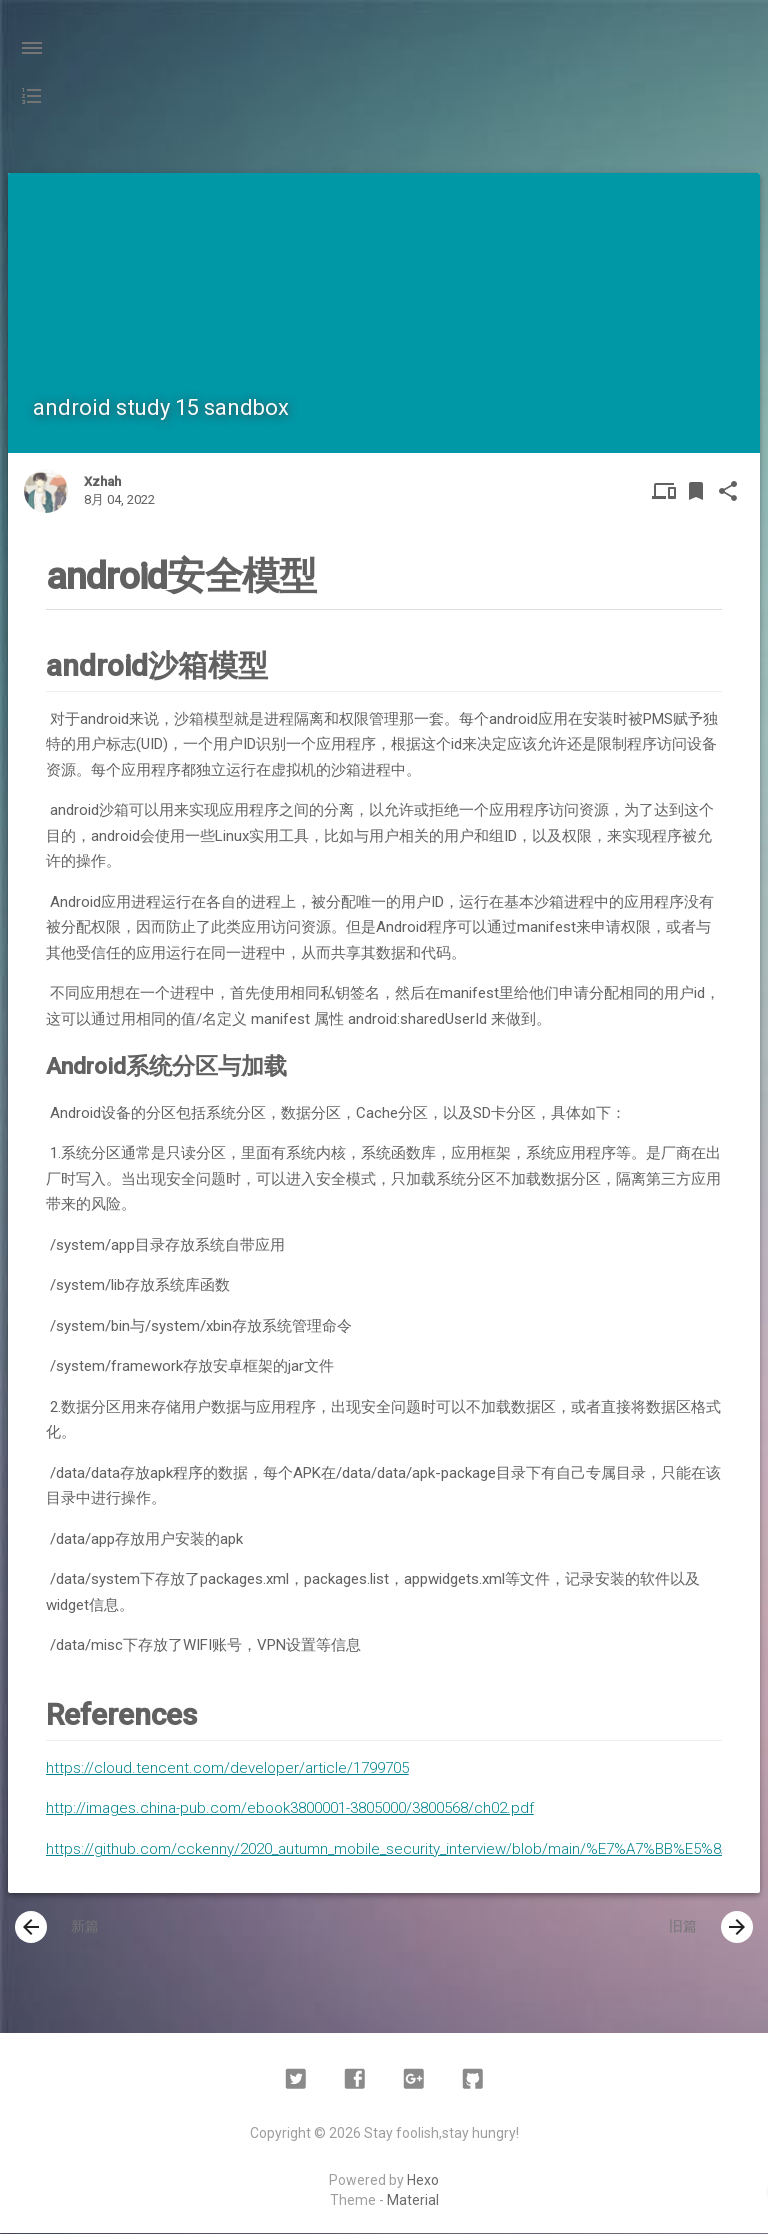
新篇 (57, 1928)
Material (413, 2201)
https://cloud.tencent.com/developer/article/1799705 (227, 1768)
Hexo (423, 2181)
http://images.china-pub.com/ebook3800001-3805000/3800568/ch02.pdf (290, 1808)
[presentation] (31, 1928)
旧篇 (711, 1928)
